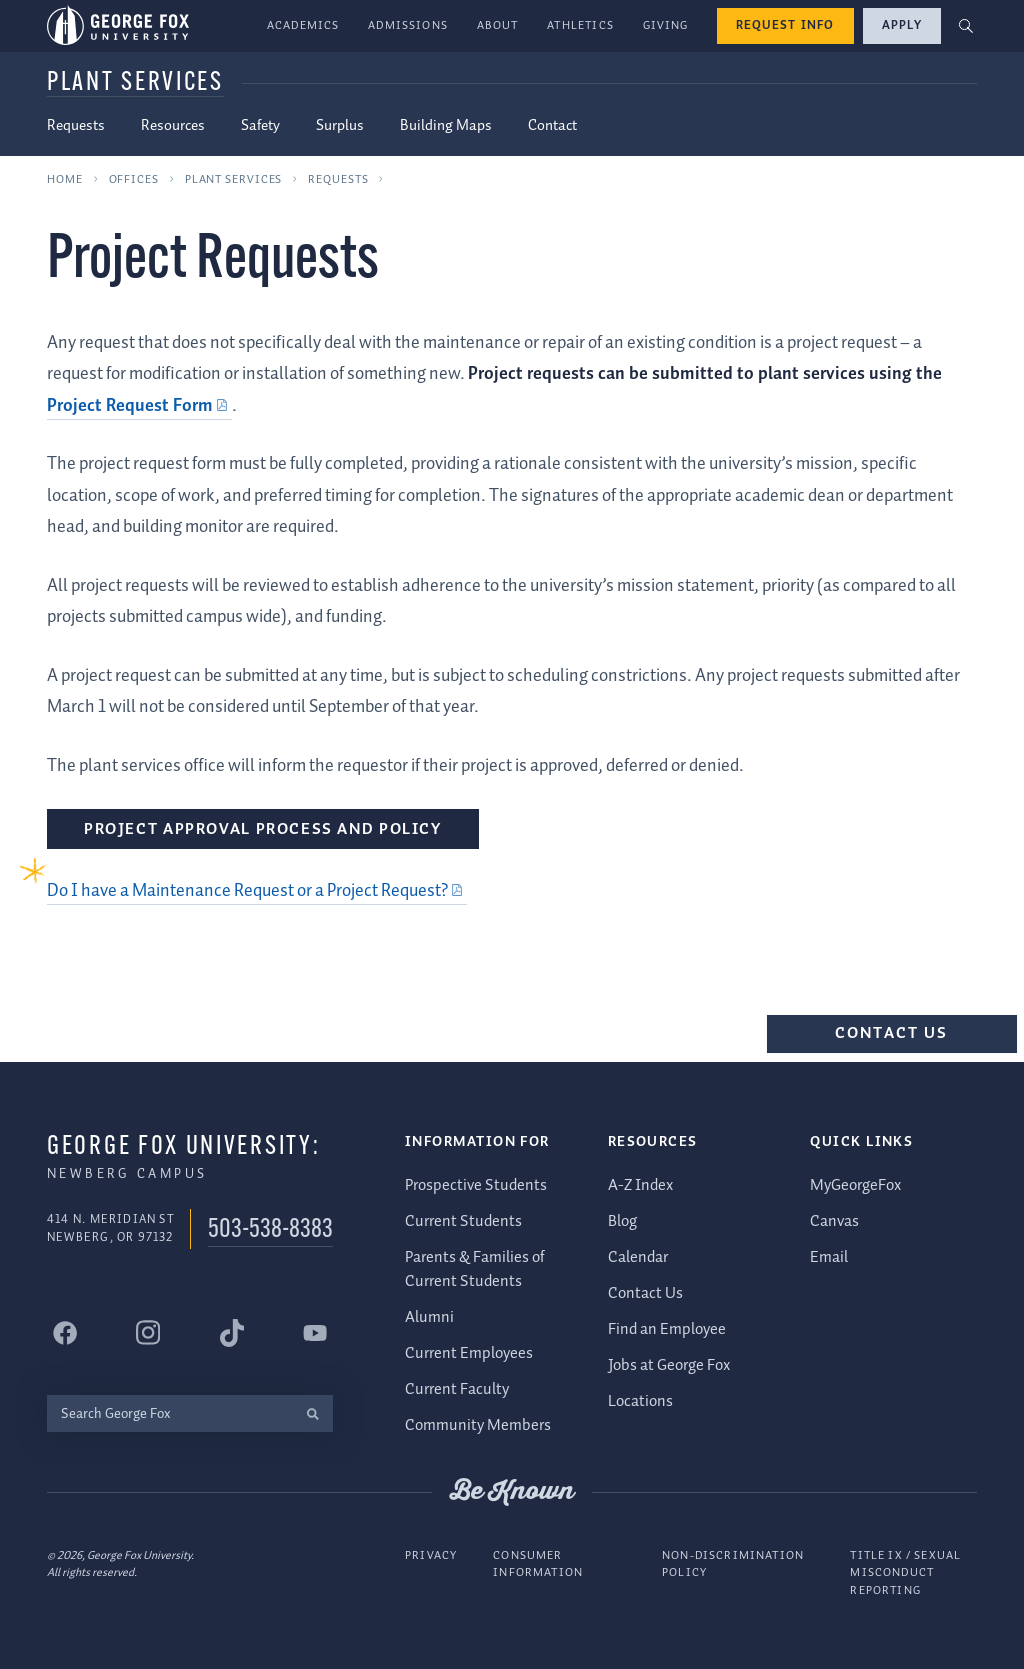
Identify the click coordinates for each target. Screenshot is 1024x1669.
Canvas (834, 1220)
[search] (312, 1413)
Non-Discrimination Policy (733, 1563)
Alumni (429, 1317)
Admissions (408, 25)
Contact (552, 126)
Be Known (512, 1492)
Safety (260, 126)
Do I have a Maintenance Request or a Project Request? (247, 891)
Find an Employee (667, 1328)
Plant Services (135, 83)
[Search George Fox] (169, 1413)
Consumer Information (538, 1563)
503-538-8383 (270, 1230)
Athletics (580, 25)
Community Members (478, 1425)
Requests (76, 126)
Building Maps (446, 126)
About (498, 25)
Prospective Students (476, 1184)
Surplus (340, 126)
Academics (303, 25)
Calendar (638, 1256)
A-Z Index (640, 1184)
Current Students (463, 1220)
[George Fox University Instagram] (148, 1332)
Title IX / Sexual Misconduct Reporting (905, 1572)
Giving (666, 25)
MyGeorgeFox (855, 1184)
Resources (173, 126)
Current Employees (469, 1353)
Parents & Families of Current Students (475, 1268)
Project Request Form (130, 406)
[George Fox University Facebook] (65, 1333)
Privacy (431, 1554)
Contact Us (892, 1033)
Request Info (785, 25)
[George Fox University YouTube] (315, 1333)
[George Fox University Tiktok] (232, 1333)
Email (829, 1256)
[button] (966, 26)
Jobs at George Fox (669, 1364)
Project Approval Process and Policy (263, 829)
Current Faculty (457, 1389)
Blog (622, 1220)
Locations (640, 1400)
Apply (902, 25)
